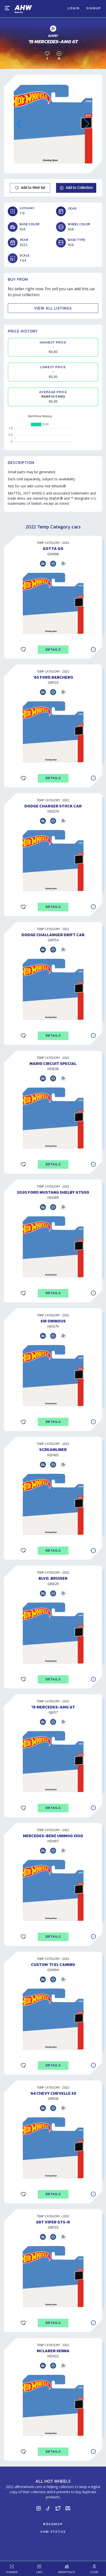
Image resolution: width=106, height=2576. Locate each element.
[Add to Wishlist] (30, 188)
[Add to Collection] (76, 188)
